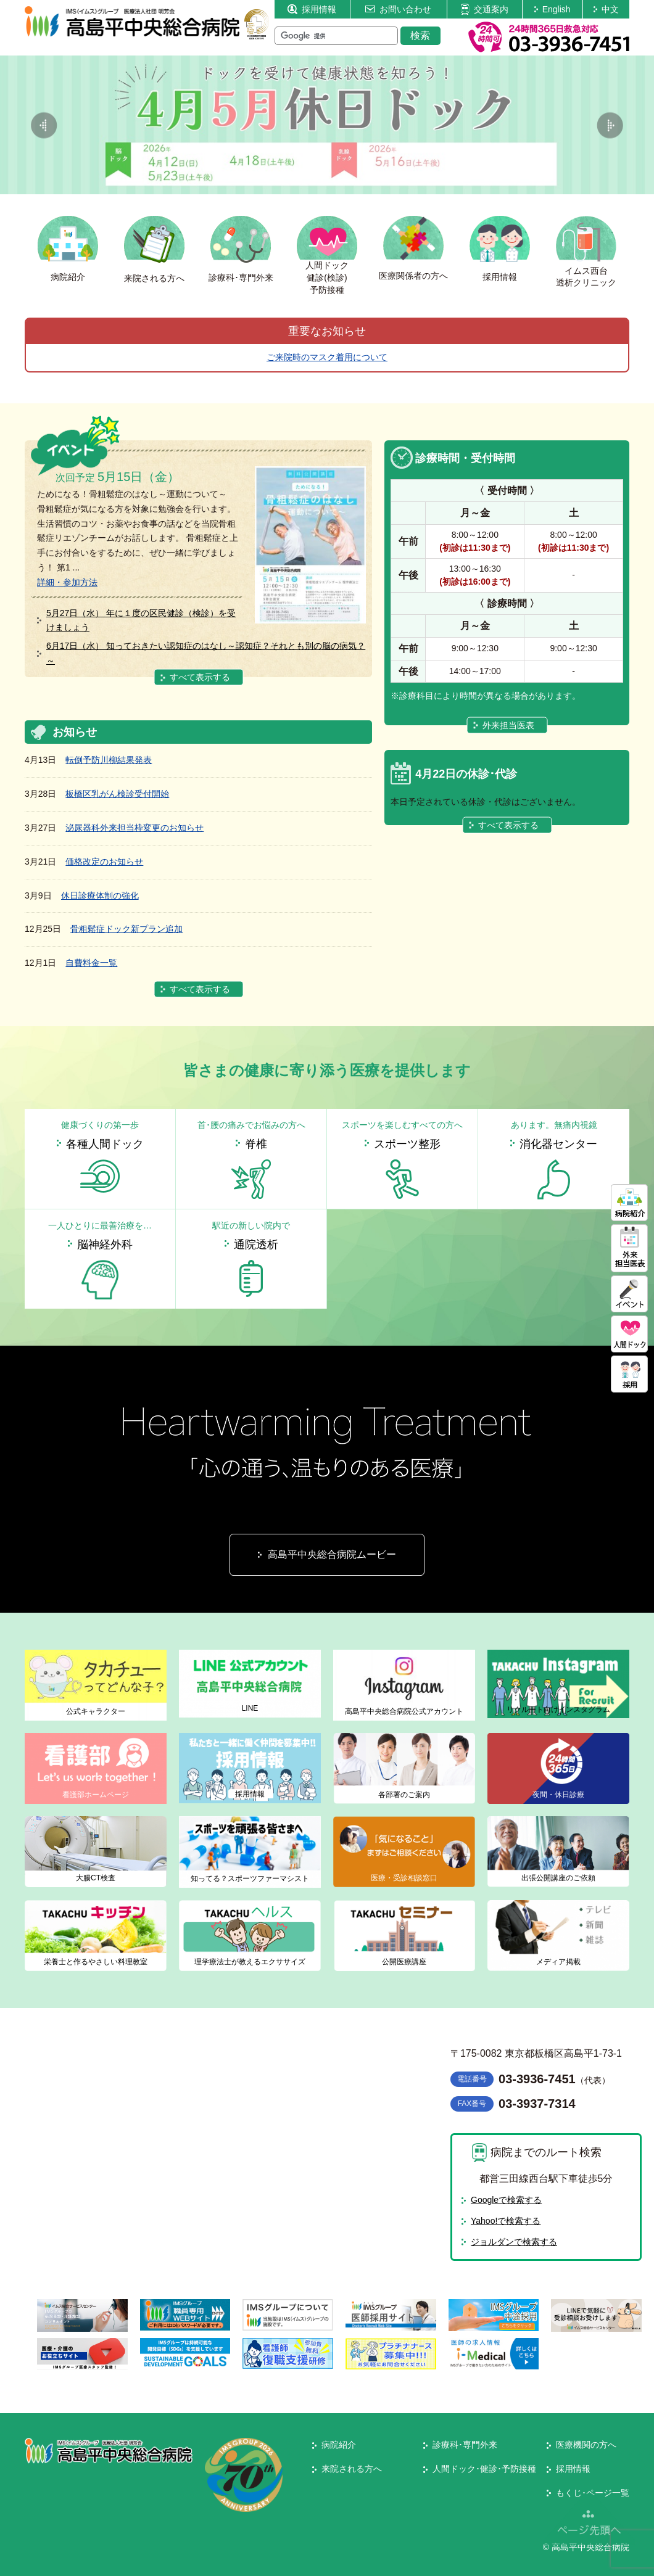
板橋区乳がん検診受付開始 (117, 794)
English (552, 9)
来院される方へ (154, 278)
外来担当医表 (508, 725)
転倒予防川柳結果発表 (108, 760)
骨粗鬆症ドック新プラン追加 (126, 929)
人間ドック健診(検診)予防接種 (327, 277)
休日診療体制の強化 (100, 895)
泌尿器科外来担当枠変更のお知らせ (134, 828)
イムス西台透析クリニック (586, 277)
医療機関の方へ (586, 2445)
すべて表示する (200, 677)
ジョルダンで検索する (514, 2242)
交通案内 (484, 9)
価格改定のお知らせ (104, 861)
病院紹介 (68, 277)
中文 (606, 9)
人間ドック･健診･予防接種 (484, 2469)
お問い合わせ (398, 9)
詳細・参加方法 (67, 582)
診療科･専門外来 (241, 277)
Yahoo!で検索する (505, 2221)
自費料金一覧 (91, 963)
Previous (44, 125)
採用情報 (312, 9)
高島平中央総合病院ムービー (332, 1554)
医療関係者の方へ (413, 276)
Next (610, 125)
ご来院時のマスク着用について (327, 357)
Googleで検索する (506, 2200)
